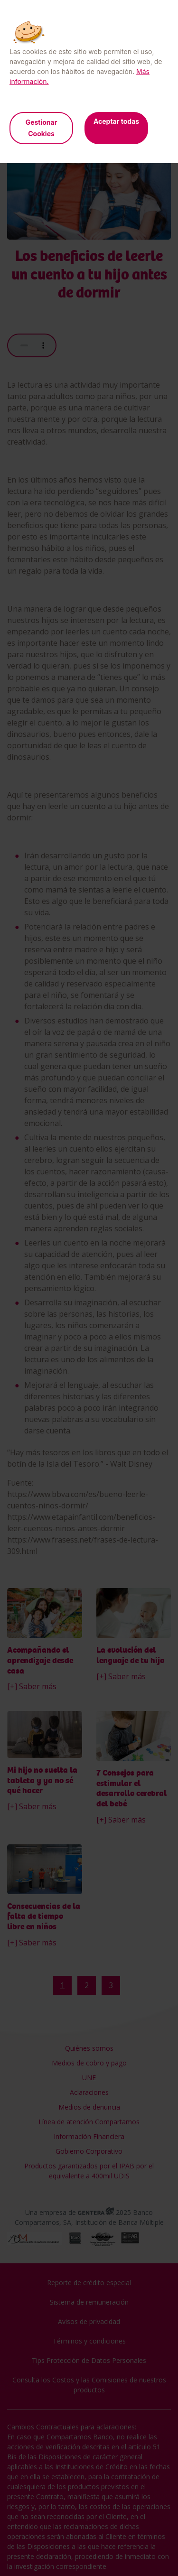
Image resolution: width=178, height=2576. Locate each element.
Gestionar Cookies (41, 128)
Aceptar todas (116, 121)
